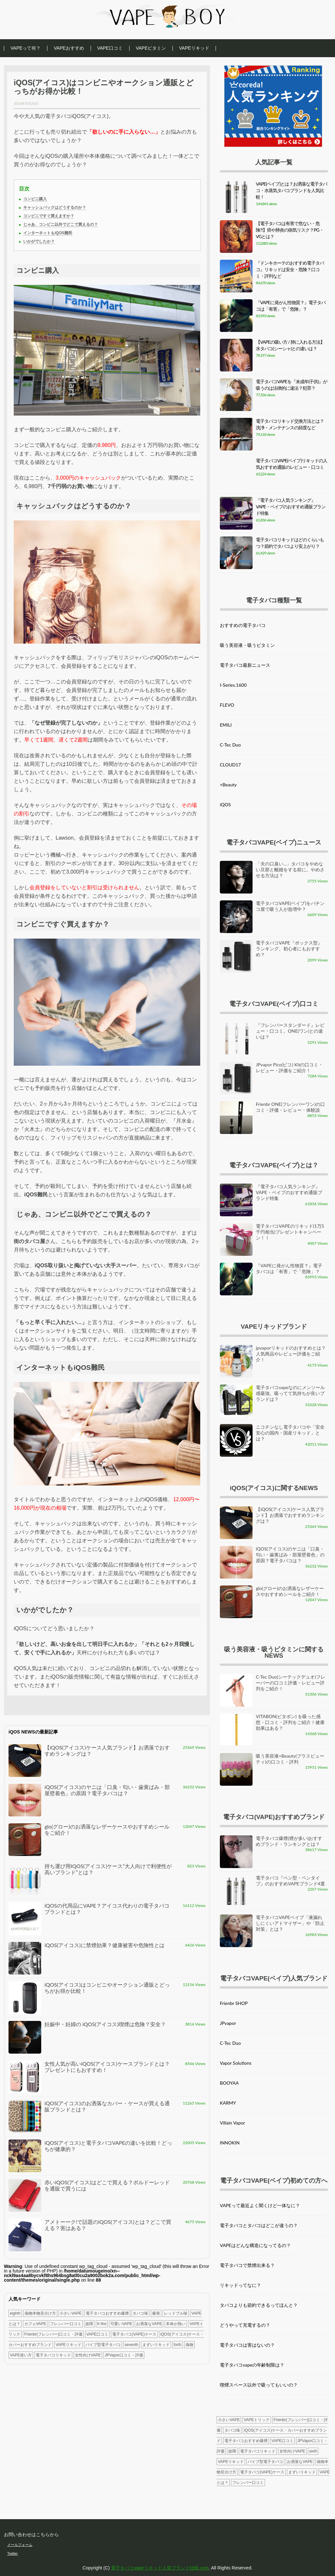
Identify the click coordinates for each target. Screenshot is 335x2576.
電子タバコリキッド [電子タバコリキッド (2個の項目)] (53, 2355)
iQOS (225, 804)
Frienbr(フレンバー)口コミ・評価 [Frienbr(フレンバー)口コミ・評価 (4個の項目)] (53, 2334)
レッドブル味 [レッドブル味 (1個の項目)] (175, 2313)
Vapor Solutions (236, 2063)
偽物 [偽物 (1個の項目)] (189, 2344)
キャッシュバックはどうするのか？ (54, 207)
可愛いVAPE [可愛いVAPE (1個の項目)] (121, 2324)
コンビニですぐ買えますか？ (48, 216)
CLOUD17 (230, 764)
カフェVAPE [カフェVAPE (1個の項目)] (35, 2324)
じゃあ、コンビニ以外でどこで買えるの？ (60, 224)
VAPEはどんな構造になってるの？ (255, 2245)
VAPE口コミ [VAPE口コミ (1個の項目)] (97, 2334)
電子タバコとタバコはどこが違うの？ (259, 2225)
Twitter (12, 2553)
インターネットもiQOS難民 (47, 233)
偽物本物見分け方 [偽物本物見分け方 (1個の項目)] (40, 2313)
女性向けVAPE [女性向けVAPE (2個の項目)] (88, 2355)
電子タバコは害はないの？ (247, 2345)
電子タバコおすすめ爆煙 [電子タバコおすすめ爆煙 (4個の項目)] (107, 2313)
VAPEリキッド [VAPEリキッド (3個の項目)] (68, 2344)
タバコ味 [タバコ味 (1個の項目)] (140, 2313)
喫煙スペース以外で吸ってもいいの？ (259, 2384)
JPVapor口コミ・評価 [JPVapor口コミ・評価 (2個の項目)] (124, 2355)
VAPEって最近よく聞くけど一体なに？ (260, 2205)
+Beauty (228, 784)
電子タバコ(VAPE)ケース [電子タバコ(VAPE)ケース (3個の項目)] (134, 2334)
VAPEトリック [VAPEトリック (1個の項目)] (257, 2420)
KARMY (228, 2103)
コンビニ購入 (35, 199)
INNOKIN (229, 2142)
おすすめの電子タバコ (243, 625)
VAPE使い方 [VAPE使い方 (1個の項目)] (21, 2355)
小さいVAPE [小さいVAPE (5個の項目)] (70, 2313)
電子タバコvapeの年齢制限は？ (252, 2365)
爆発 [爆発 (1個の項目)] (156, 2313)
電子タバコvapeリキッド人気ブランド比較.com (160, 2567)
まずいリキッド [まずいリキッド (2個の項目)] (156, 2344)
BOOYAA (229, 2083)
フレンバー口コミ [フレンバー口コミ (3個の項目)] (65, 2324)
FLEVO (227, 705)
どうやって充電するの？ (245, 2325)
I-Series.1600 (233, 685)
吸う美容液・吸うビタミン (247, 645)
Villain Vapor (232, 2122)
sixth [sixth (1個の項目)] (313, 2451)
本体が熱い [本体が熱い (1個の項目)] (175, 2324)
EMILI (226, 725)
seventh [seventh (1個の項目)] (131, 2344)
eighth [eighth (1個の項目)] (15, 2313)
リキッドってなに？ (240, 2285)
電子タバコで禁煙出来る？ (247, 2265)
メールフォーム (19, 2545)
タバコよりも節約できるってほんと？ (259, 2305)
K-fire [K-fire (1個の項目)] (102, 2324)
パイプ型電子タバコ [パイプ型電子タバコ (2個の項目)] (103, 2344)
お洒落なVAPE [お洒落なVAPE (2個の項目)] (149, 2324)
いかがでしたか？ (39, 241)
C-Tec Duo (230, 744)
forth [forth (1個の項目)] (178, 2344)
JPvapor (228, 2023)
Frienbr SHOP (234, 2003)
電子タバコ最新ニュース (245, 665)
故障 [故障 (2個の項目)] (89, 2324)
